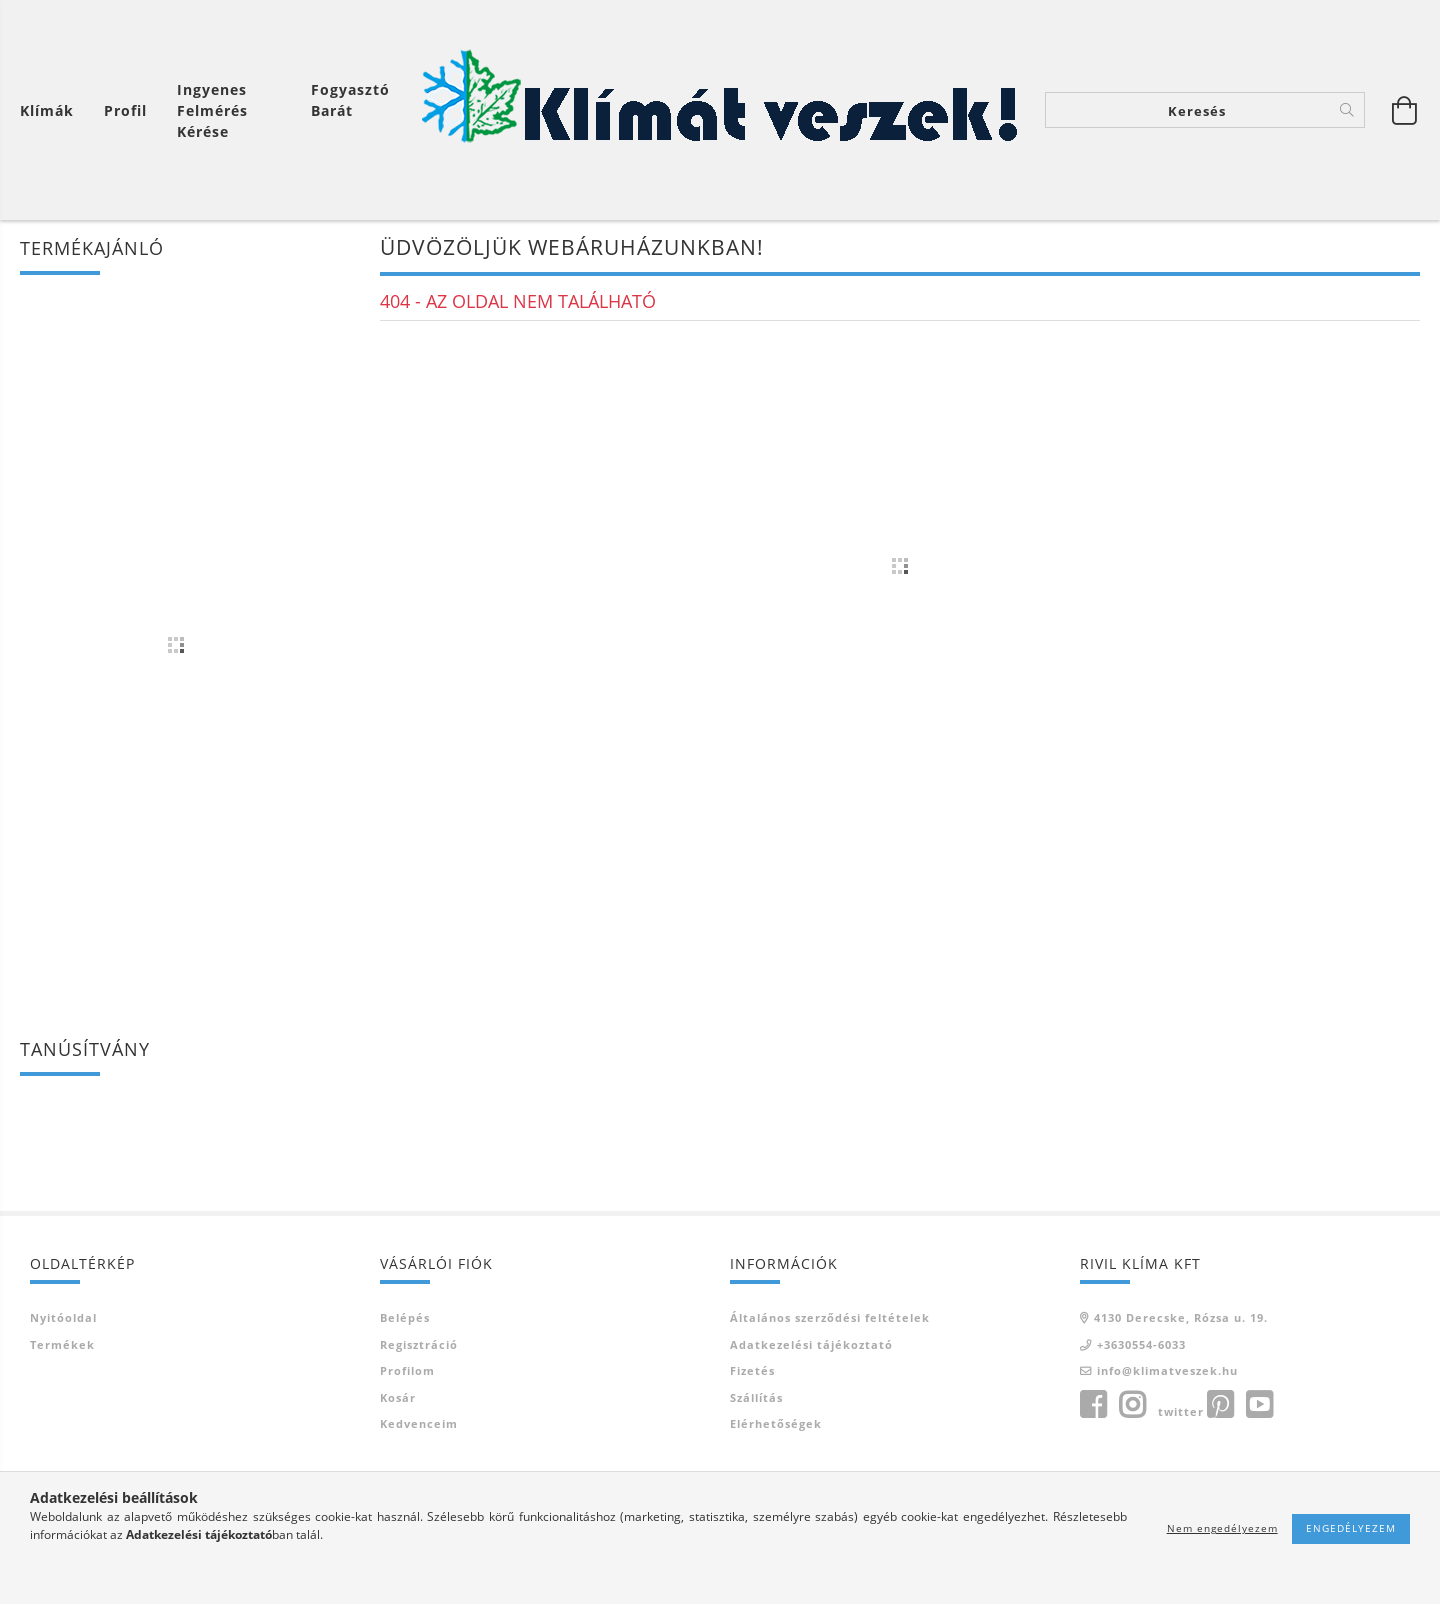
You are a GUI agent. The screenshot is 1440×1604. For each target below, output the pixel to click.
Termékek (62, 1344)
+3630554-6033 (1141, 1344)
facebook (1093, 1405)
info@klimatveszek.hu (1167, 1370)
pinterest (1220, 1405)
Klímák (47, 110)
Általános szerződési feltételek (830, 1317)
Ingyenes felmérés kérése (212, 110)
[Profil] (125, 110)
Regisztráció (419, 1344)
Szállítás (756, 1397)
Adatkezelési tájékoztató (811, 1344)
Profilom (407, 1370)
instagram (1132, 1405)
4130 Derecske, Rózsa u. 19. (1181, 1317)
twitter (1181, 1411)
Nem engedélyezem (1222, 1528)
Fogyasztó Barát (350, 100)
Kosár (398, 1397)
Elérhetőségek (776, 1423)
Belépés (405, 1317)
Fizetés (752, 1370)
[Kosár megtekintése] (52, 110)
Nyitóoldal (63, 1317)
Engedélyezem (1351, 1528)
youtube (1259, 1405)
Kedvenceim (419, 1423)
